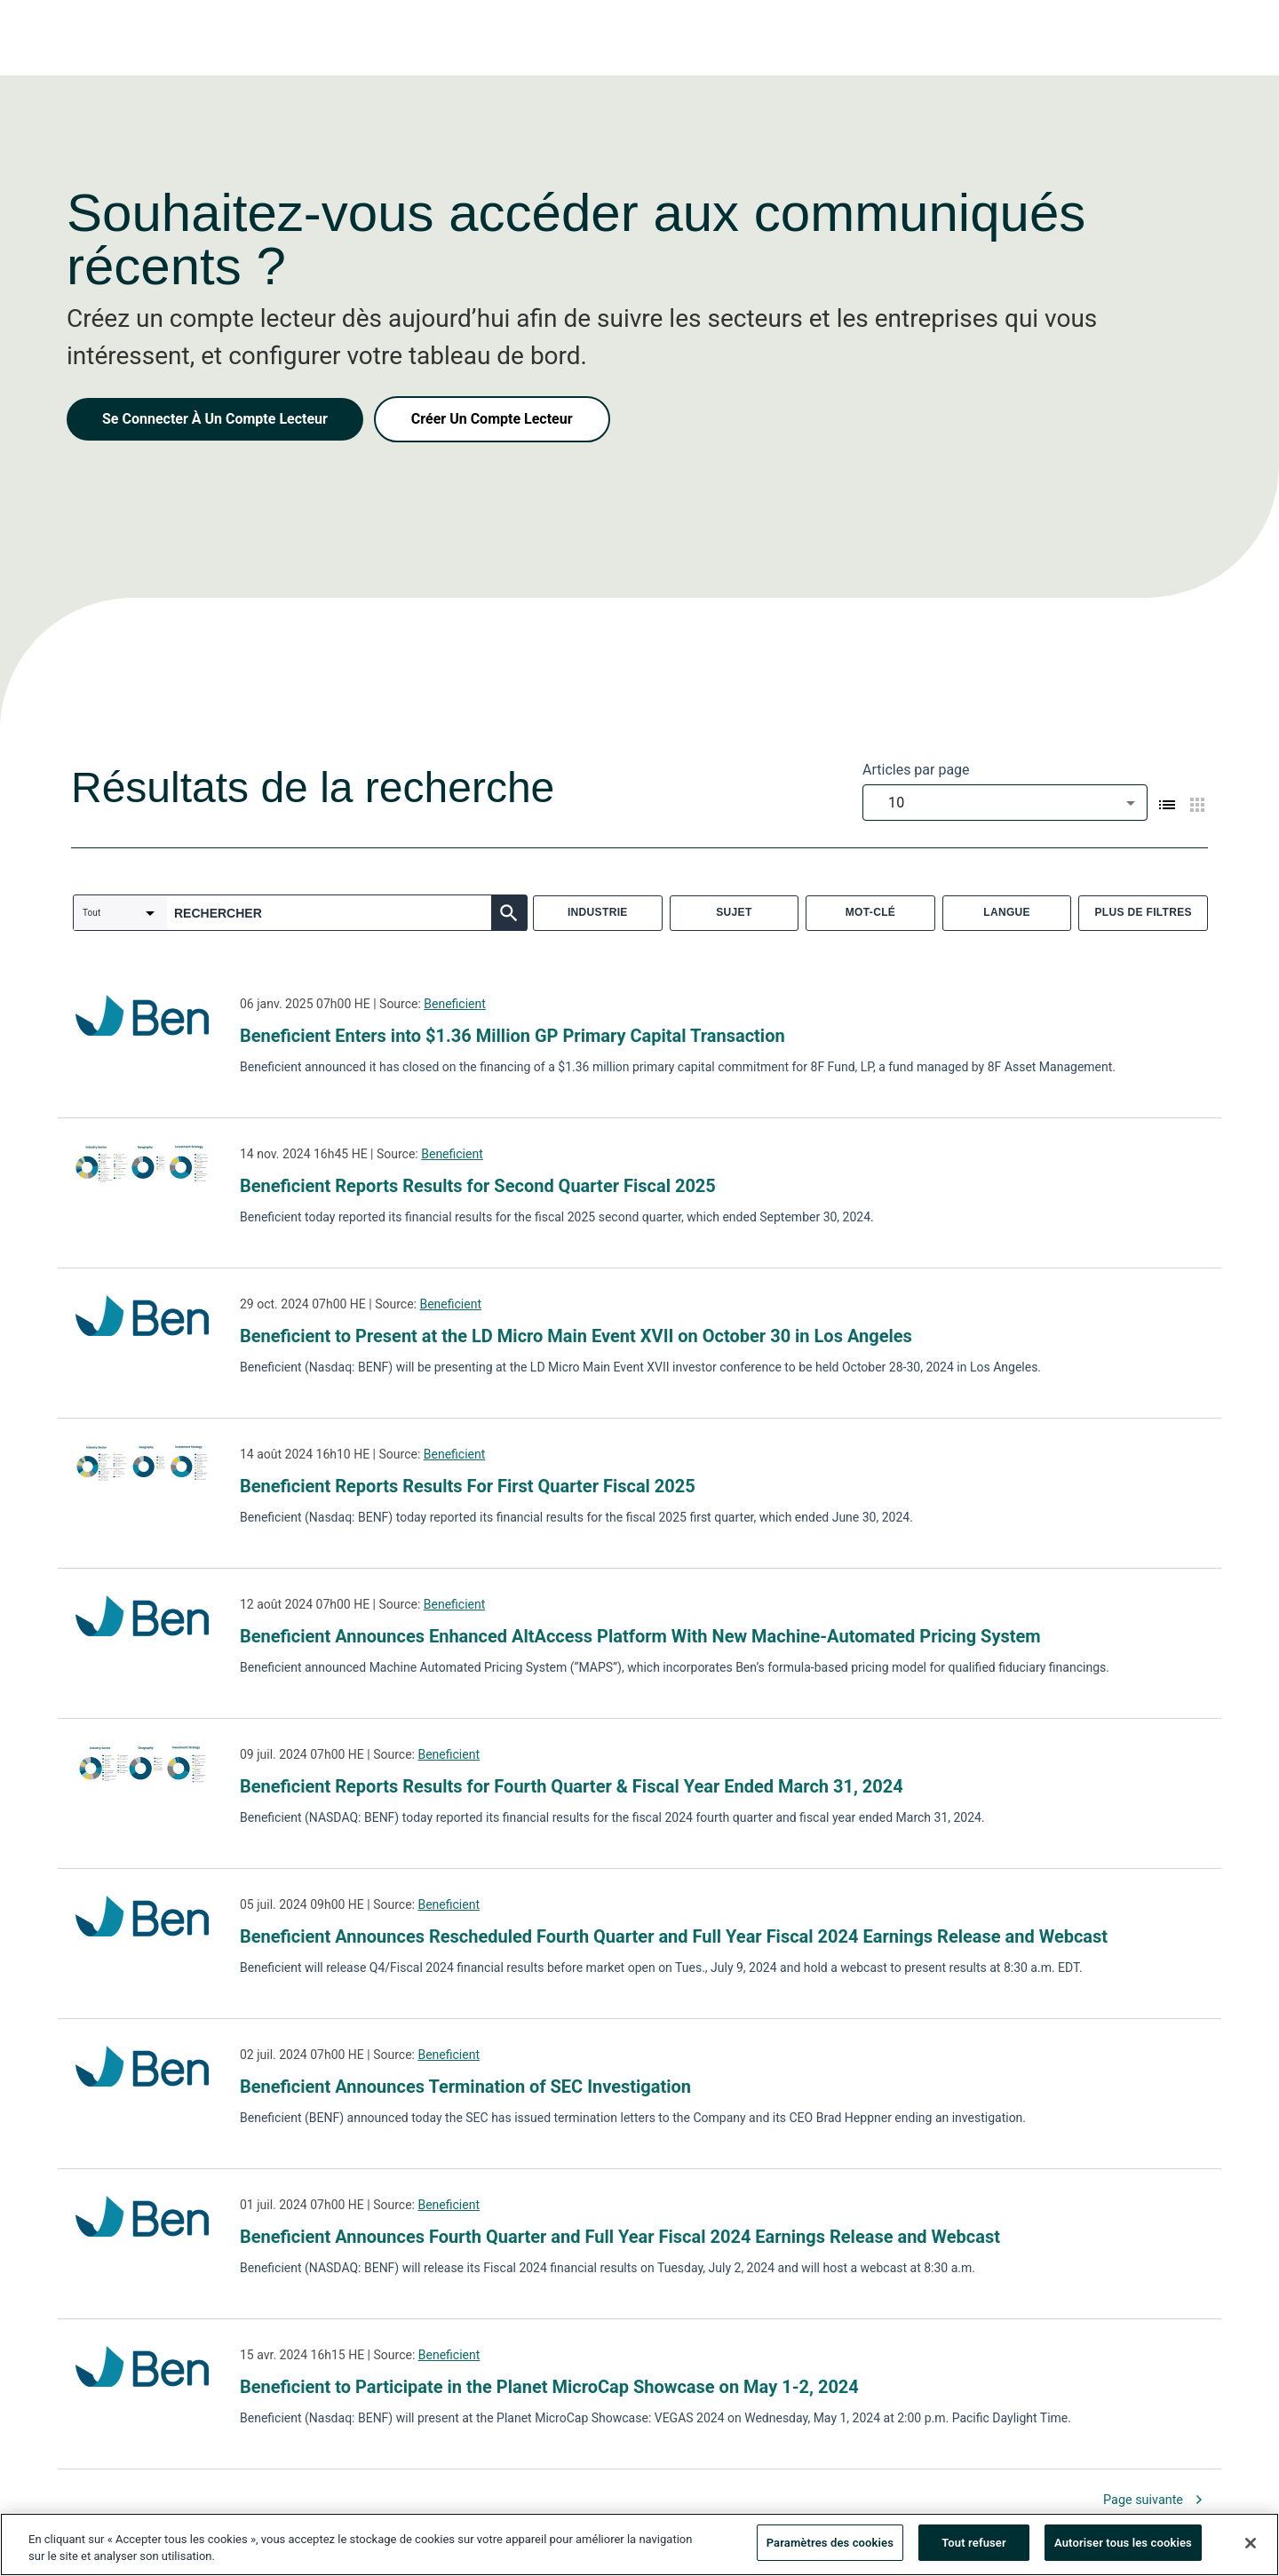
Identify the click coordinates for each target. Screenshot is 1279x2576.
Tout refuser (973, 2549)
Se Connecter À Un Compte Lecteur (215, 418)
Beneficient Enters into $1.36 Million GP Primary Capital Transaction (512, 1035)
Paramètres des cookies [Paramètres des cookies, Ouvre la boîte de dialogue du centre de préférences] (830, 2549)
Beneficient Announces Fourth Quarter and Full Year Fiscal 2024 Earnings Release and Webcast (620, 2236)
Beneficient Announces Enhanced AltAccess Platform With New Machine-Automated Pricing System (640, 1636)
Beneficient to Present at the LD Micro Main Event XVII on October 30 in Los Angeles (576, 1336)
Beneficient (455, 1004)
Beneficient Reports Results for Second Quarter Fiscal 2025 (478, 1186)
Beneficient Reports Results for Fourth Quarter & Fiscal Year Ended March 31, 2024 (571, 1786)
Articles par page (916, 769)
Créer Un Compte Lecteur (492, 418)
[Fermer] (1250, 2549)
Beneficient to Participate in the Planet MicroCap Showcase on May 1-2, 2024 (549, 2386)
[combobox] (1005, 802)
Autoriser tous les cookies (1123, 2549)
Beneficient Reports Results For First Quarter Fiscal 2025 (467, 1486)
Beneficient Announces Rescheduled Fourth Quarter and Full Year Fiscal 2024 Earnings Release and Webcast (674, 1936)
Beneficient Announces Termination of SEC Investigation (465, 2086)
